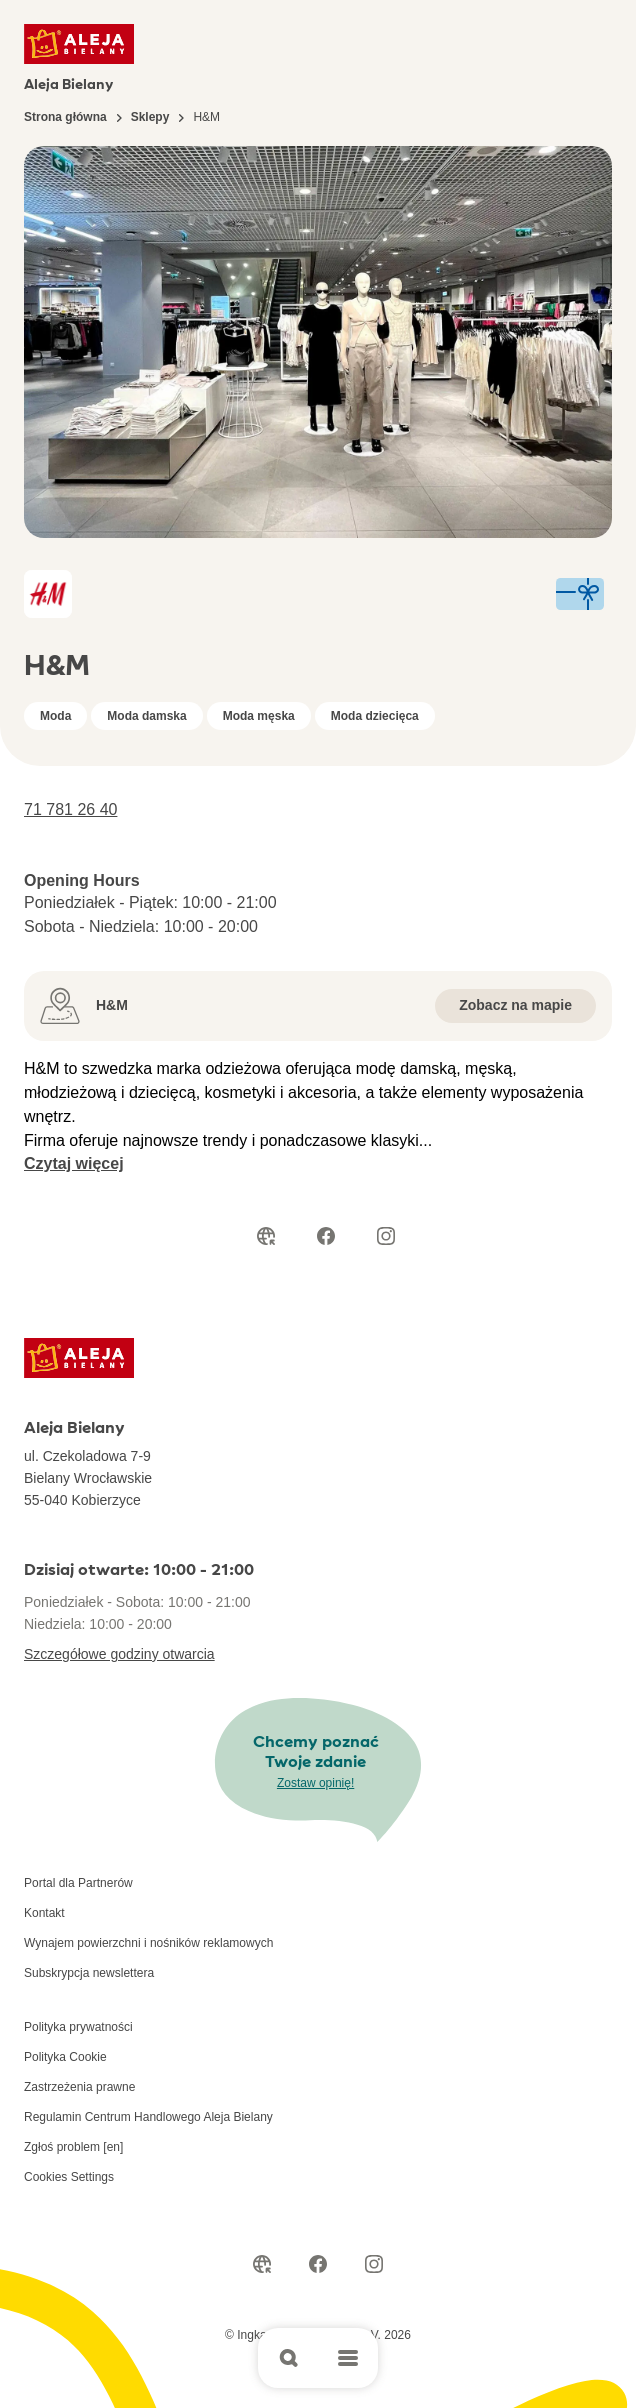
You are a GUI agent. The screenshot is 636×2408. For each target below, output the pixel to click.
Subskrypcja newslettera (89, 1973)
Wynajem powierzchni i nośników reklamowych (148, 1943)
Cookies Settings (69, 2177)
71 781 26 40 (70, 809)
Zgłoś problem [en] (73, 2147)
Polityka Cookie (65, 2057)
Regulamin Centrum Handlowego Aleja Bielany (148, 2117)
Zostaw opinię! (315, 1783)
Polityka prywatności (78, 2027)
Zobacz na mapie (515, 1005)
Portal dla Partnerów (78, 1883)
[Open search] (288, 2358)
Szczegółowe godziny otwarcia (119, 1654)
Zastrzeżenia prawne (79, 2087)
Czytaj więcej (74, 1163)
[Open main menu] (348, 2358)
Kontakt (44, 1913)
